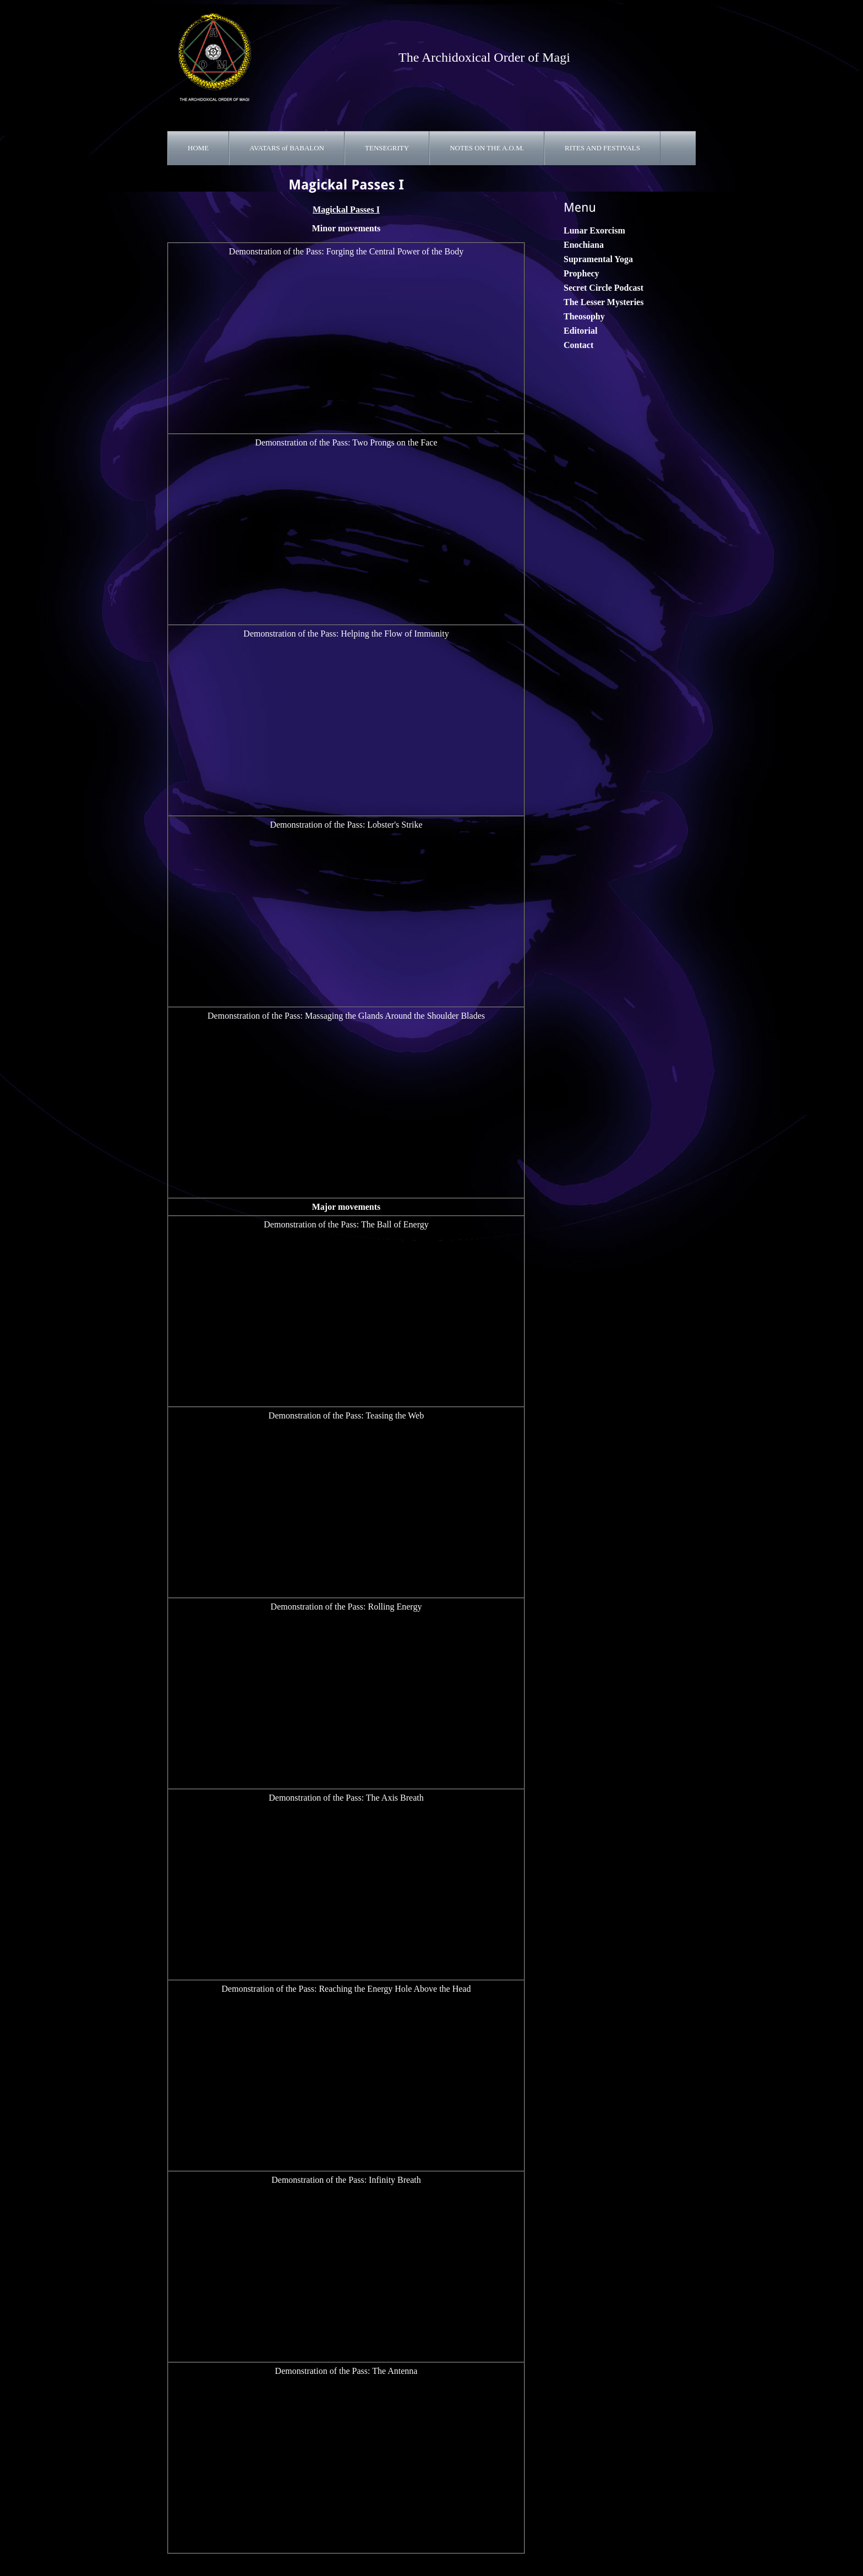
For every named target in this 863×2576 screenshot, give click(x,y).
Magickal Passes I (346, 209)
